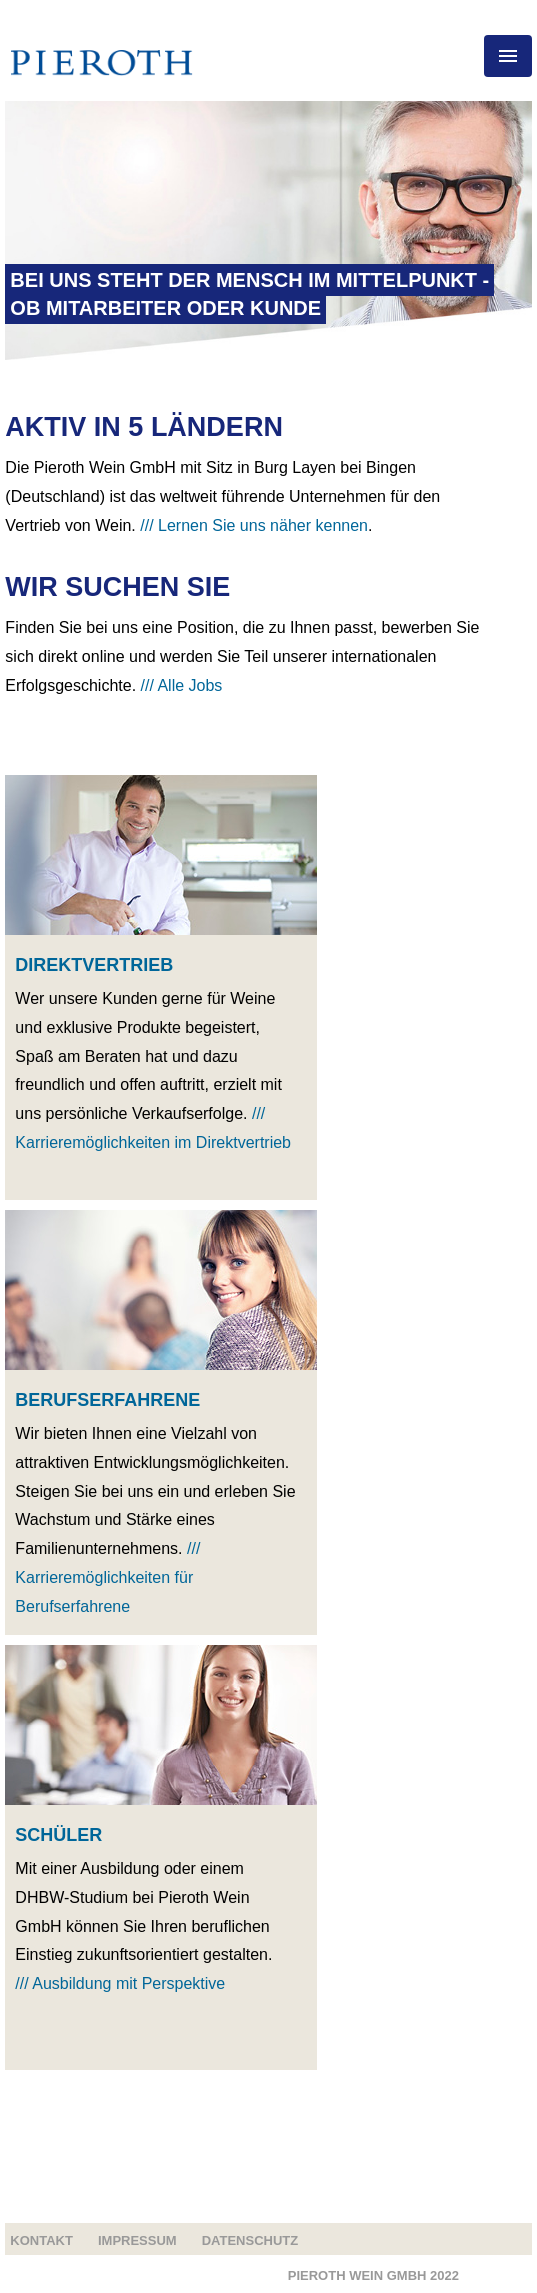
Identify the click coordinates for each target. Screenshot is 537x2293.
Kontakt (41, 2240)
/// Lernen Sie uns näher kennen (254, 525)
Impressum (137, 2240)
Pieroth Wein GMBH (373, 2275)
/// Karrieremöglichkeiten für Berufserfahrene (107, 1577)
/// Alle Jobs (182, 685)
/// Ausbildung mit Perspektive (120, 1983)
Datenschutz (250, 2240)
